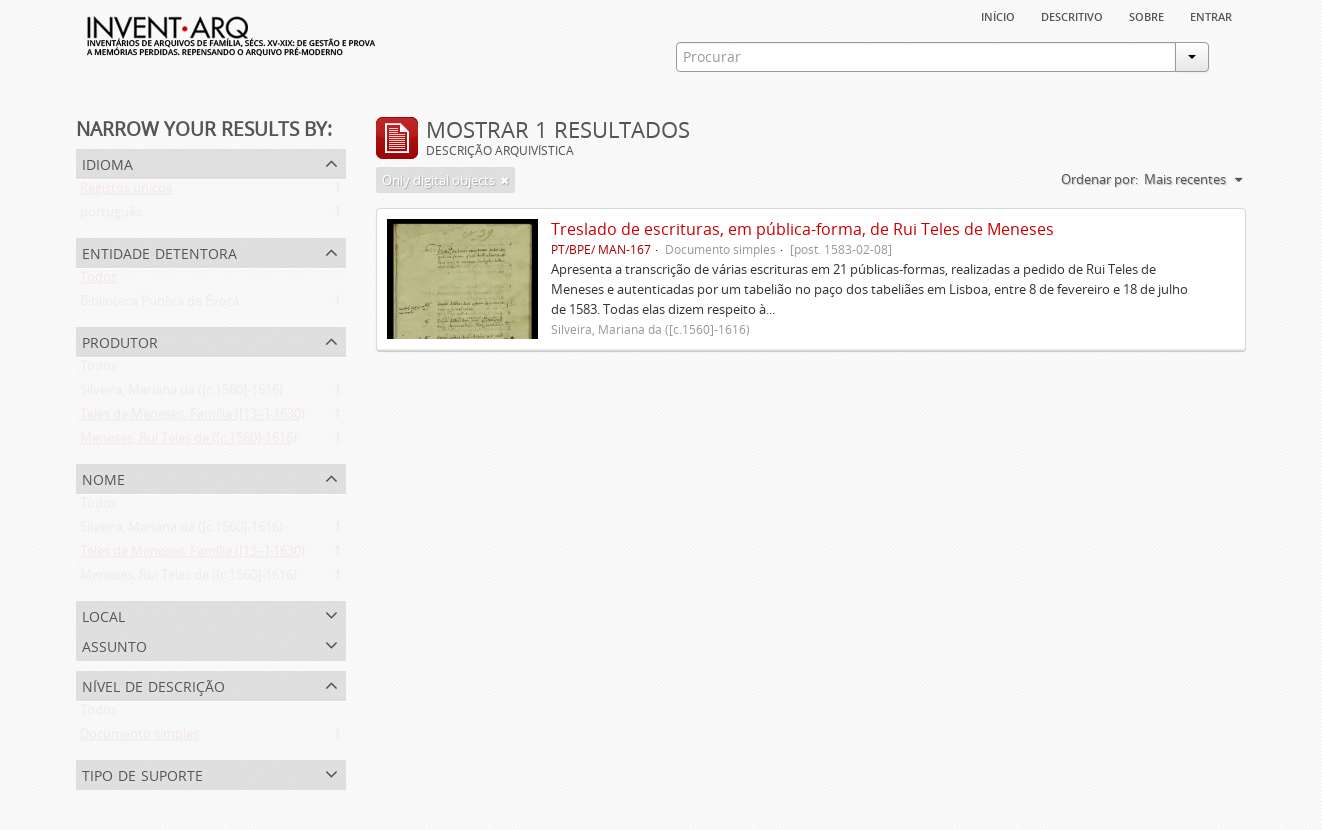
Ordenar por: (1099, 179)
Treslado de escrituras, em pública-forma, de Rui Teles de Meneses (802, 229)
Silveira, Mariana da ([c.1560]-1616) (181, 394)
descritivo (1072, 15)
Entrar (1211, 15)
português (111, 216)
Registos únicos (126, 192)
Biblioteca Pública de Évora (159, 305)
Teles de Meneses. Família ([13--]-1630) (192, 418)
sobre (1146, 15)
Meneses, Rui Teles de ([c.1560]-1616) (188, 442)
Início (998, 15)
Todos (98, 281)
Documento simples (139, 738)
